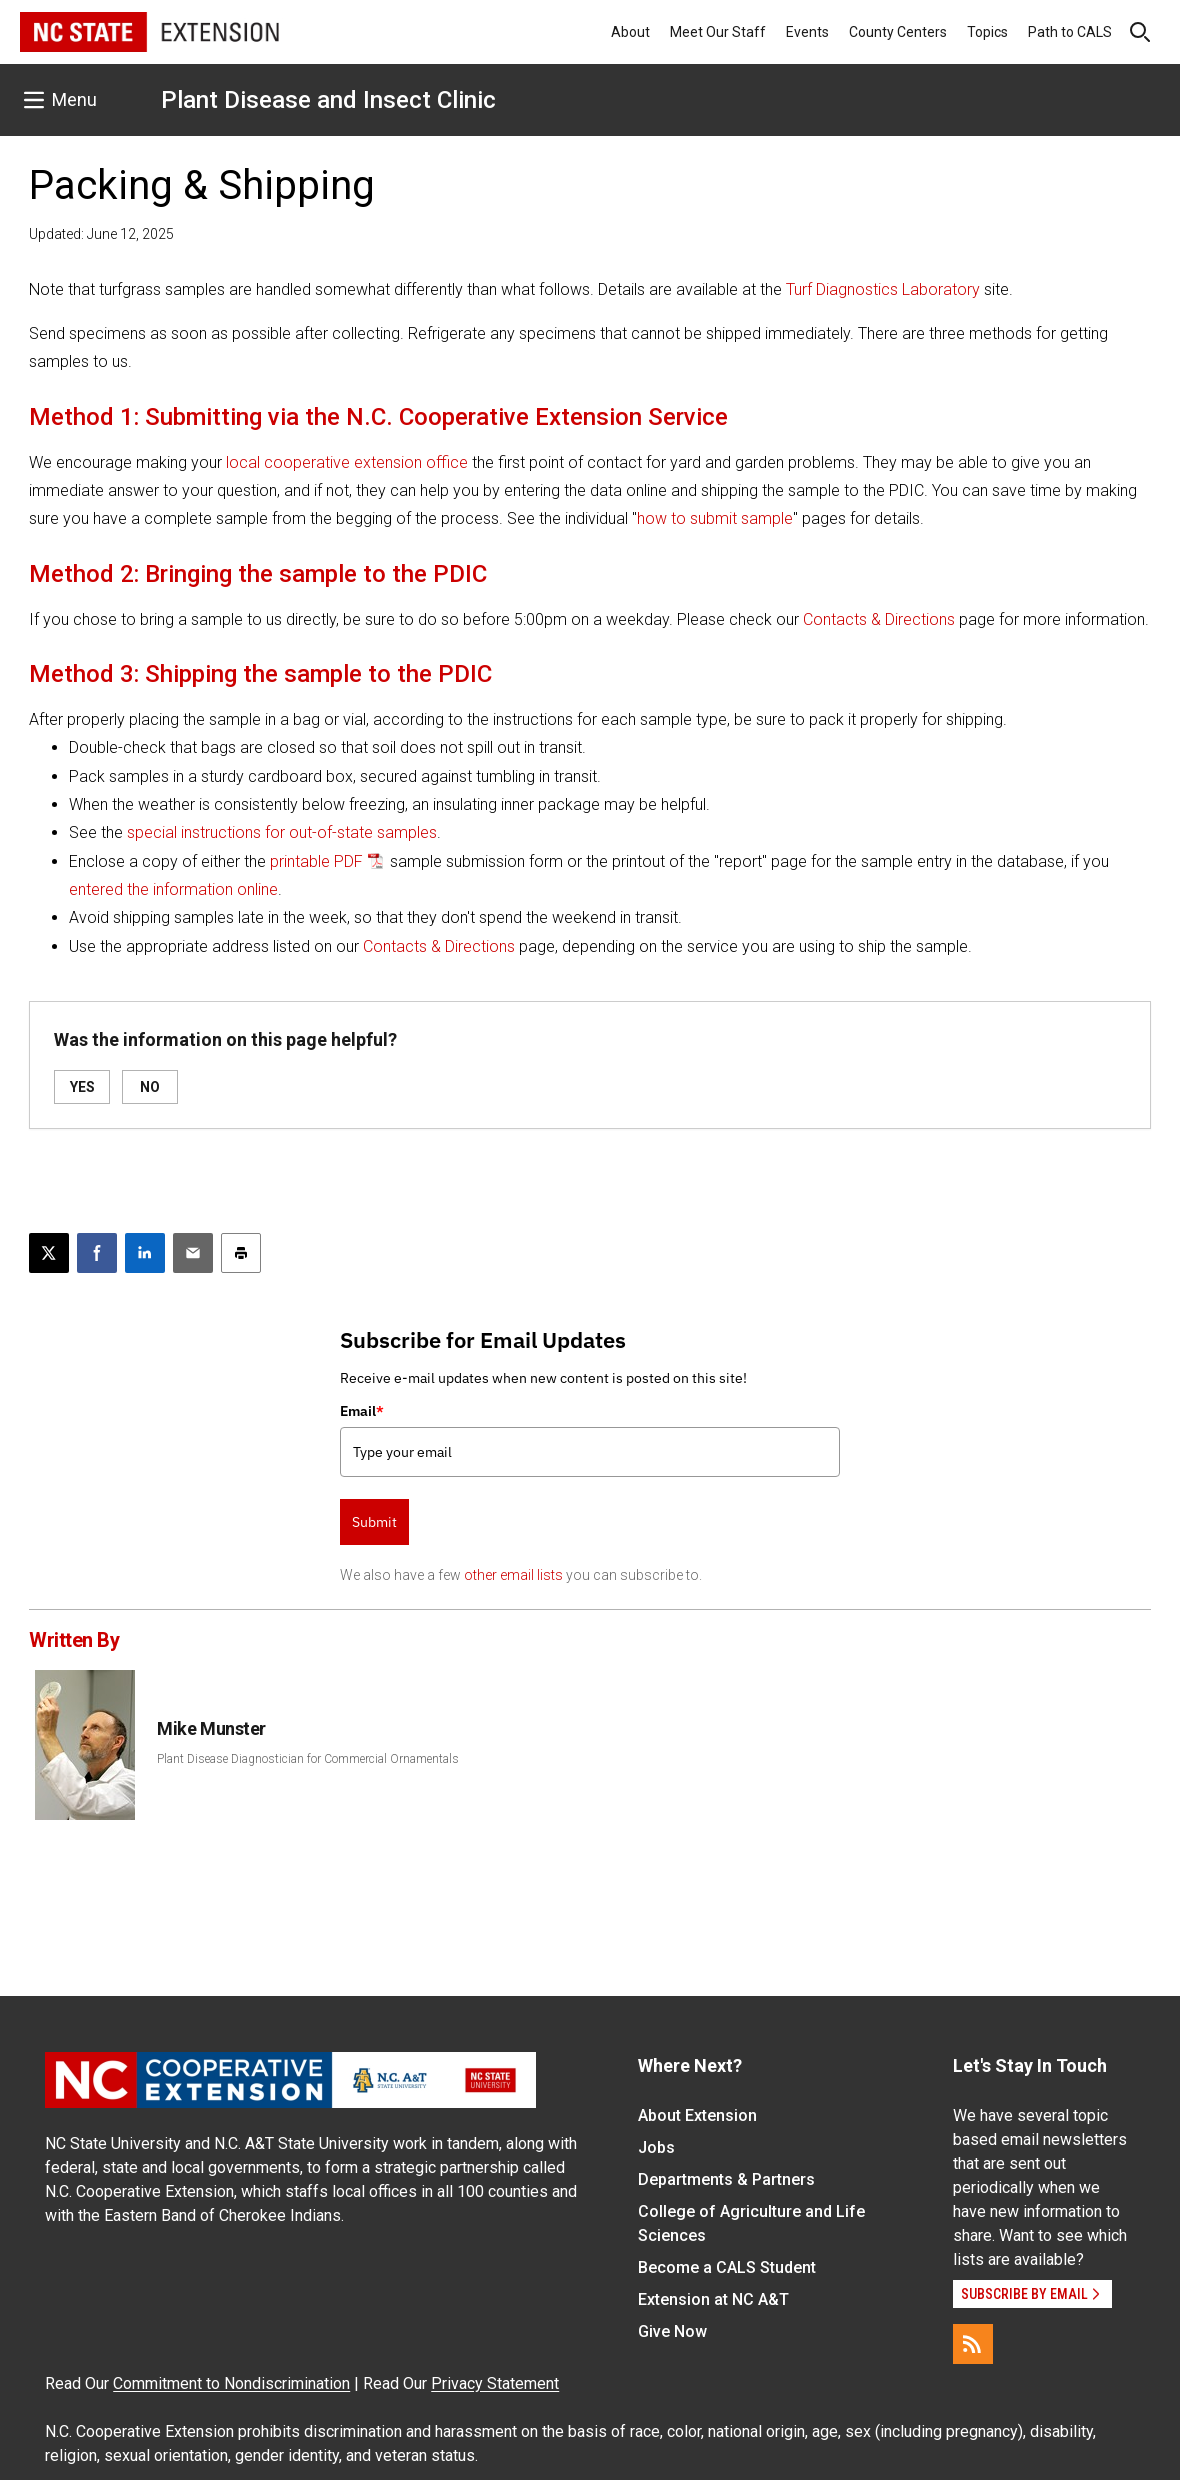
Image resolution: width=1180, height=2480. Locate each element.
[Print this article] (241, 1253)
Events (807, 32)
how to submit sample (715, 518)
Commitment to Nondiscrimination (231, 2383)
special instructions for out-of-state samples (282, 832)
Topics (987, 32)
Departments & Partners (726, 2179)
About (630, 32)
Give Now (672, 2331)
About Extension (697, 2115)
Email (362, 1411)
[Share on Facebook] (97, 1253)
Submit (374, 1522)
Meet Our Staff (718, 32)
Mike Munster (211, 1728)
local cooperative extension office (347, 462)
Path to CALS (1070, 32)
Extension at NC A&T (713, 2299)
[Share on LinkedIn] (145, 1253)
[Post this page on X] (49, 1253)
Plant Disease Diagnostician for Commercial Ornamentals (308, 1759)
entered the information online (173, 889)
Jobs (656, 2147)
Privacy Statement (495, 2383)
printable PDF (316, 861)
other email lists (513, 1575)
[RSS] (973, 2344)
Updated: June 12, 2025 (101, 234)
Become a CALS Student (727, 2267)
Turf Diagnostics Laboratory (883, 289)
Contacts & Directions (879, 619)
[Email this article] (193, 1253)
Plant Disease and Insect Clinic (328, 100)
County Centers (898, 32)
